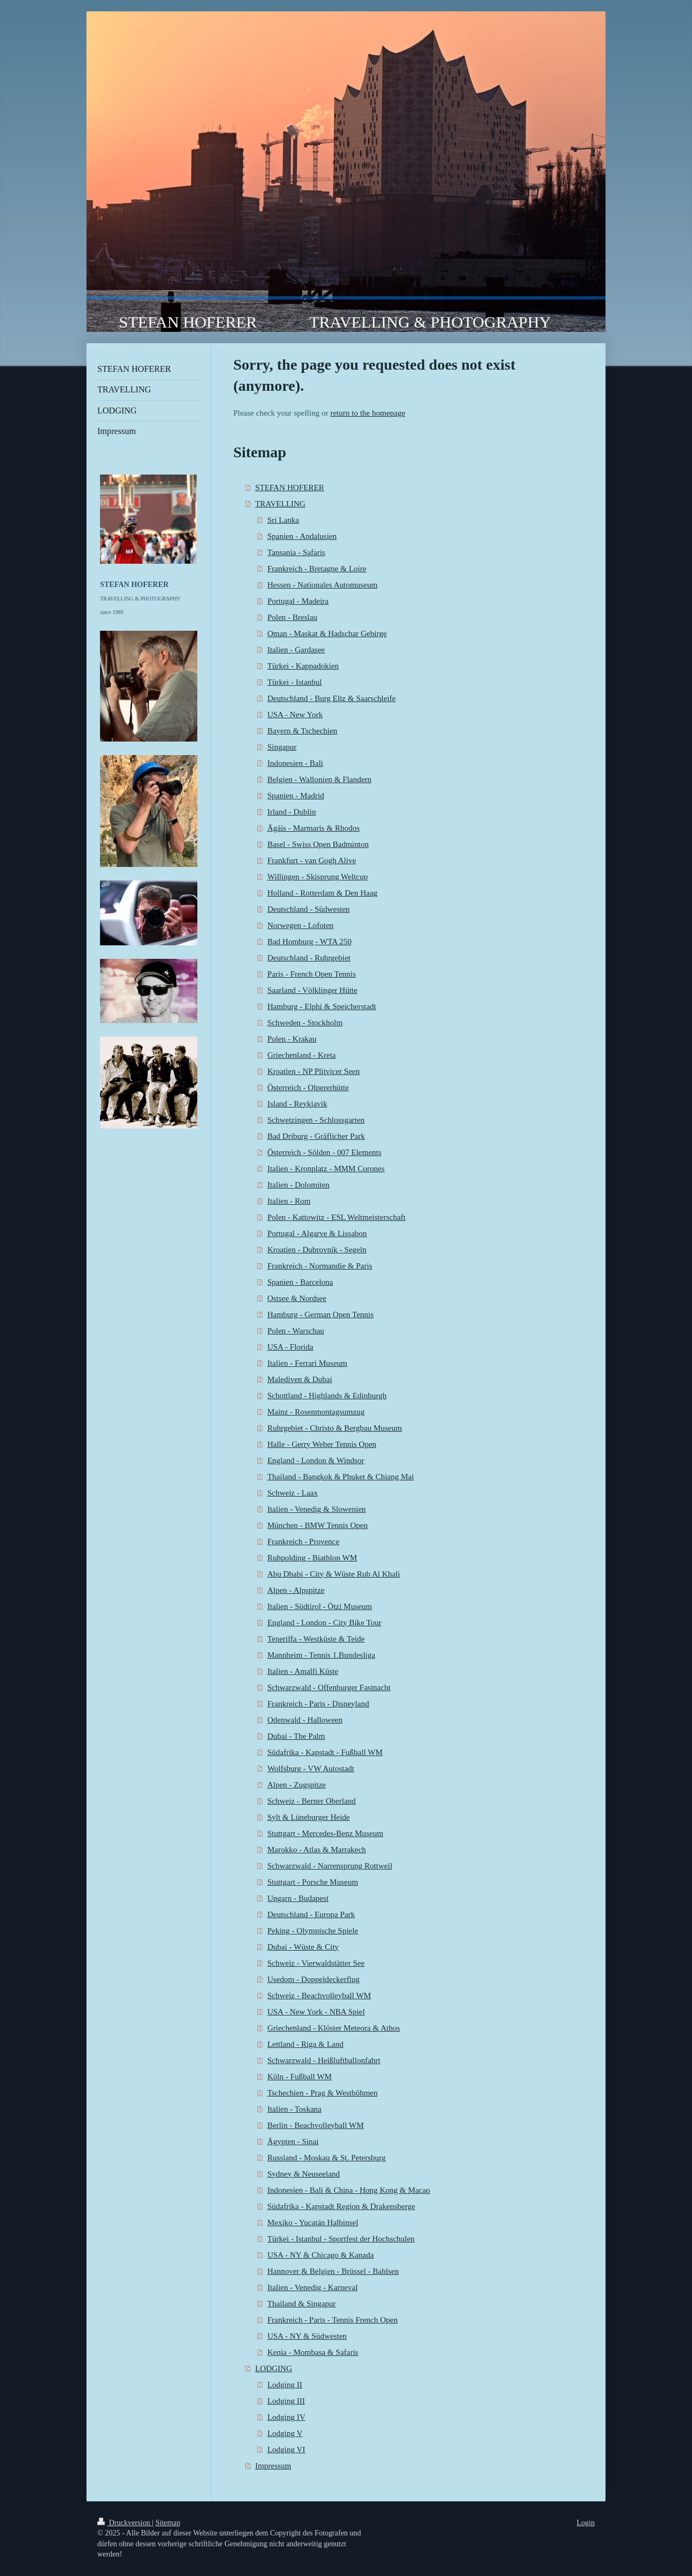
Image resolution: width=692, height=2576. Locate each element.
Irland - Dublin (291, 811)
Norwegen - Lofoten (300, 925)
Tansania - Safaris (296, 552)
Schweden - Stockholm (304, 1022)
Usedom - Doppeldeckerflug (313, 1979)
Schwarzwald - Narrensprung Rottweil (329, 1865)
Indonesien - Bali (295, 763)
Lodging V (284, 2433)
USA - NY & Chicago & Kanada (320, 2255)
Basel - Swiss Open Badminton (318, 844)
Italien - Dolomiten (298, 1184)
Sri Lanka (283, 520)
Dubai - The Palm (296, 1736)
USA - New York (295, 714)
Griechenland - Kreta (301, 1055)
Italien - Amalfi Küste (302, 1671)
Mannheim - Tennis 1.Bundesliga (321, 1655)
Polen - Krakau (291, 1039)
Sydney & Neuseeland (303, 2174)
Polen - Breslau (292, 617)
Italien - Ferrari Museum (307, 1363)
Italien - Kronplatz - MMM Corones (325, 1168)
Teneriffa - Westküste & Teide (315, 1638)
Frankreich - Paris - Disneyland (318, 1703)
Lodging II (284, 2384)
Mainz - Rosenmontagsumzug (315, 1411)
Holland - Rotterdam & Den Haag (322, 893)
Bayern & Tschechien (302, 730)
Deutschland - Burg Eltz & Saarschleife (331, 698)
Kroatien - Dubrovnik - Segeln (316, 1249)
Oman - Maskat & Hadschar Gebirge (327, 633)
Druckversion (124, 2523)
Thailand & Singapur (301, 2303)
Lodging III (286, 2401)
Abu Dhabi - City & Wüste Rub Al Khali (333, 1574)
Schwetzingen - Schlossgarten (315, 1120)
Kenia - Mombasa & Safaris (312, 2352)
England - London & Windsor (315, 1460)
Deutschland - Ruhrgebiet (308, 957)
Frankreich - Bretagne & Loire (316, 568)
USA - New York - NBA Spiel (315, 2011)
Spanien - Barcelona (300, 1282)
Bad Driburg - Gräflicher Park (316, 1136)
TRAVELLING (280, 503)
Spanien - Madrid (295, 795)
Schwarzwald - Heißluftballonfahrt (323, 2060)
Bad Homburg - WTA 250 (309, 941)
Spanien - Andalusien (301, 536)
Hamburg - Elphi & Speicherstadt (321, 1006)
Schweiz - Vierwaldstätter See (315, 1963)
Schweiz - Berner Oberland (311, 1801)
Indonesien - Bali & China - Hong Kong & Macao (348, 2190)
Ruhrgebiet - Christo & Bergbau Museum (334, 1428)
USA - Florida (290, 1347)
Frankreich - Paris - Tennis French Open (332, 2319)
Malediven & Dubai (299, 1379)
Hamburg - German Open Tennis (320, 1314)
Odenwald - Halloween (304, 1720)
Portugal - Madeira (297, 601)
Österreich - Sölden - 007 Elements (324, 1152)
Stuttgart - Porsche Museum (312, 1882)
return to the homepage (367, 413)
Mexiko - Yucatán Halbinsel (312, 2222)
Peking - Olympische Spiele (312, 1930)
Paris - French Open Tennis (311, 974)
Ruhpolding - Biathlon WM (312, 1557)
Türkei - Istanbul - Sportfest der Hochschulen (340, 2238)
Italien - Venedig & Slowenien (316, 1509)
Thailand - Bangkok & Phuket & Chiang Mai (340, 1476)
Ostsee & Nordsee (296, 1298)
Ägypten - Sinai (292, 2141)
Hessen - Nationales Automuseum (322, 584)
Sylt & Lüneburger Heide (308, 1817)
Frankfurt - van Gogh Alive (311, 860)
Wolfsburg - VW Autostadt (310, 1768)
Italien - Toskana (294, 2109)
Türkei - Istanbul (294, 682)
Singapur (281, 747)
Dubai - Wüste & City (302, 1947)
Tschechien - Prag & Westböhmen (322, 2092)
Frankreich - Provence (303, 1541)
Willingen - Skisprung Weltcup (317, 876)
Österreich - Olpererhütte (308, 1087)
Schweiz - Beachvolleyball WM (319, 1995)
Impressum (273, 2465)
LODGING (273, 2368)
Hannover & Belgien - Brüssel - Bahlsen (332, 2271)
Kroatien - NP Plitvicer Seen (313, 1071)
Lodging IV (286, 2417)
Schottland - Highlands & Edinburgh (327, 1395)
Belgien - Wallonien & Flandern (319, 779)
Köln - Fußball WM (299, 2076)
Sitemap (168, 2523)
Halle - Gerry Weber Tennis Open (321, 1444)
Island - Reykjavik (297, 1103)
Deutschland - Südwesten (308, 909)
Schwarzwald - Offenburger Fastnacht (328, 1687)
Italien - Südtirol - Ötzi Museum (319, 1606)
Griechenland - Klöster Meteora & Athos (333, 2028)
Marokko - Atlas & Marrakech (316, 1849)
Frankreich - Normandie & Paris (319, 1266)
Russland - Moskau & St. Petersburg (326, 2157)
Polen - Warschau (295, 1330)
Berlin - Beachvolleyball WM (315, 2125)
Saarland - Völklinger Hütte (312, 990)
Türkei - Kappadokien (302, 666)
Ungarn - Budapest (297, 1898)
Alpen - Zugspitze (296, 1784)
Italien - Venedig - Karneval (312, 2287)
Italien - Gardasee (296, 649)
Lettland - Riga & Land (305, 2044)
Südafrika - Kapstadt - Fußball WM (324, 1752)
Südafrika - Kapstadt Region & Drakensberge (341, 2206)
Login (586, 2523)
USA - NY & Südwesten (307, 2336)
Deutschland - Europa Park (311, 1914)
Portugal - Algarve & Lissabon (317, 1233)
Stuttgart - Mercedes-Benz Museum (325, 1833)
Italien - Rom (288, 1201)
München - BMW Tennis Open (317, 1525)
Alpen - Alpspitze (295, 1590)
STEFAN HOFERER (289, 487)
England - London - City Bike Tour (324, 1622)
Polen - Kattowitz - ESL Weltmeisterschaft (336, 1217)
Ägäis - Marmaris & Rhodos (313, 828)
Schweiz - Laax (292, 1493)
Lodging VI (286, 2449)
